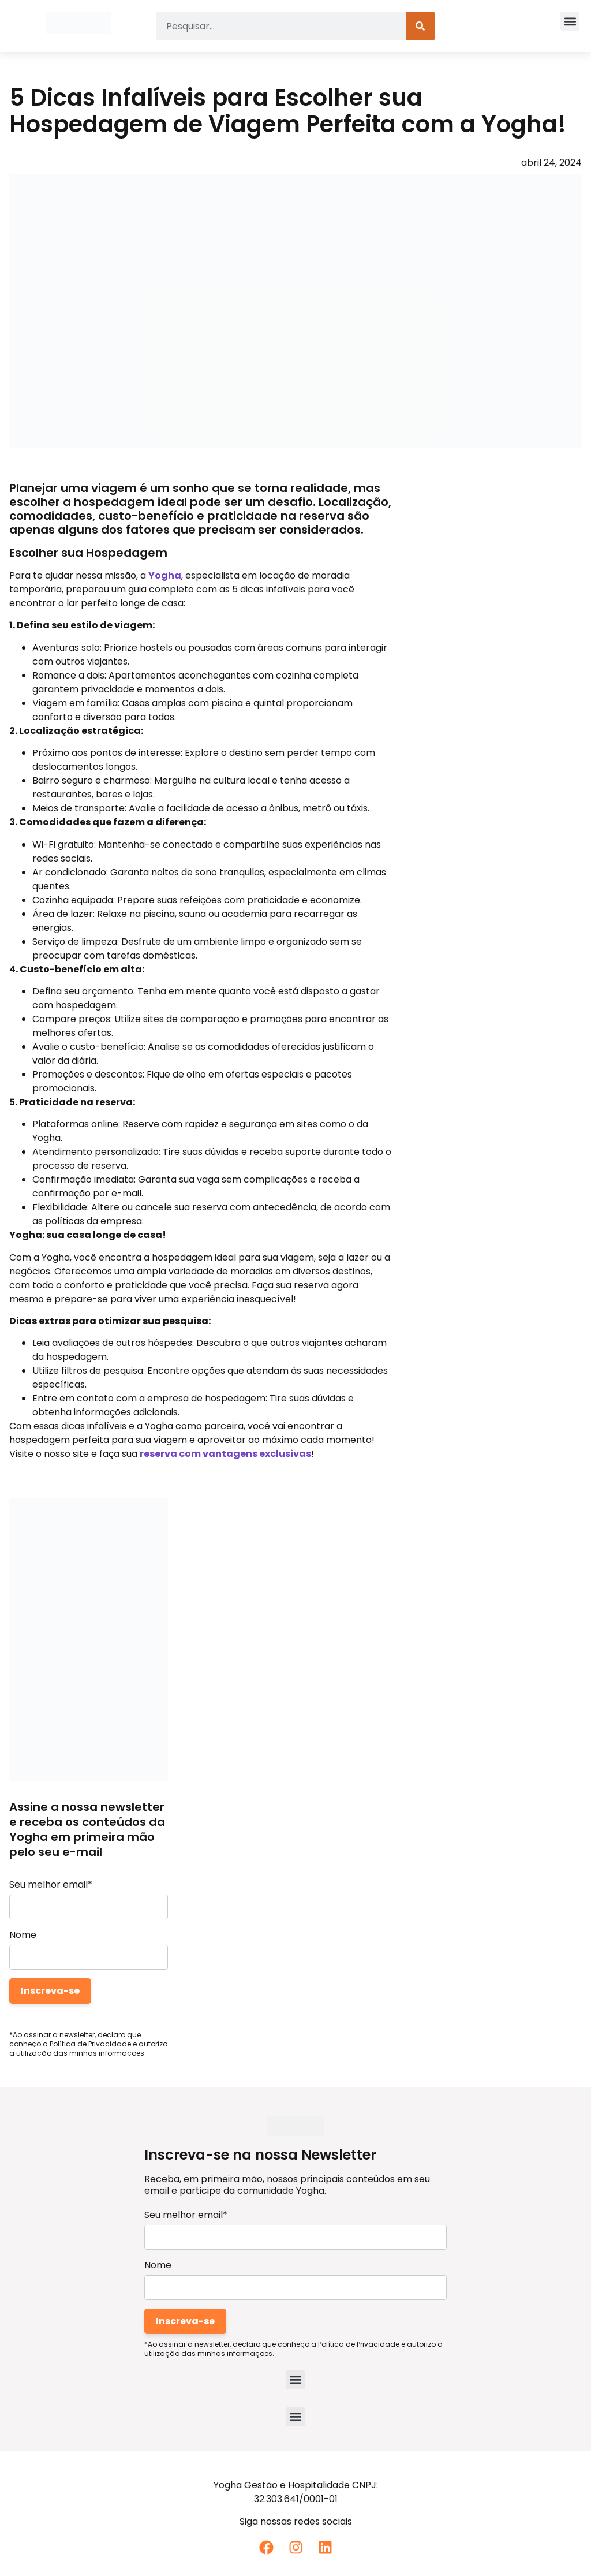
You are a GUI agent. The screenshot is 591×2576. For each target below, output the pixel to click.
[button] (569, 21)
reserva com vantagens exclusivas (225, 1453)
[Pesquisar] (420, 26)
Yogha (164, 575)
